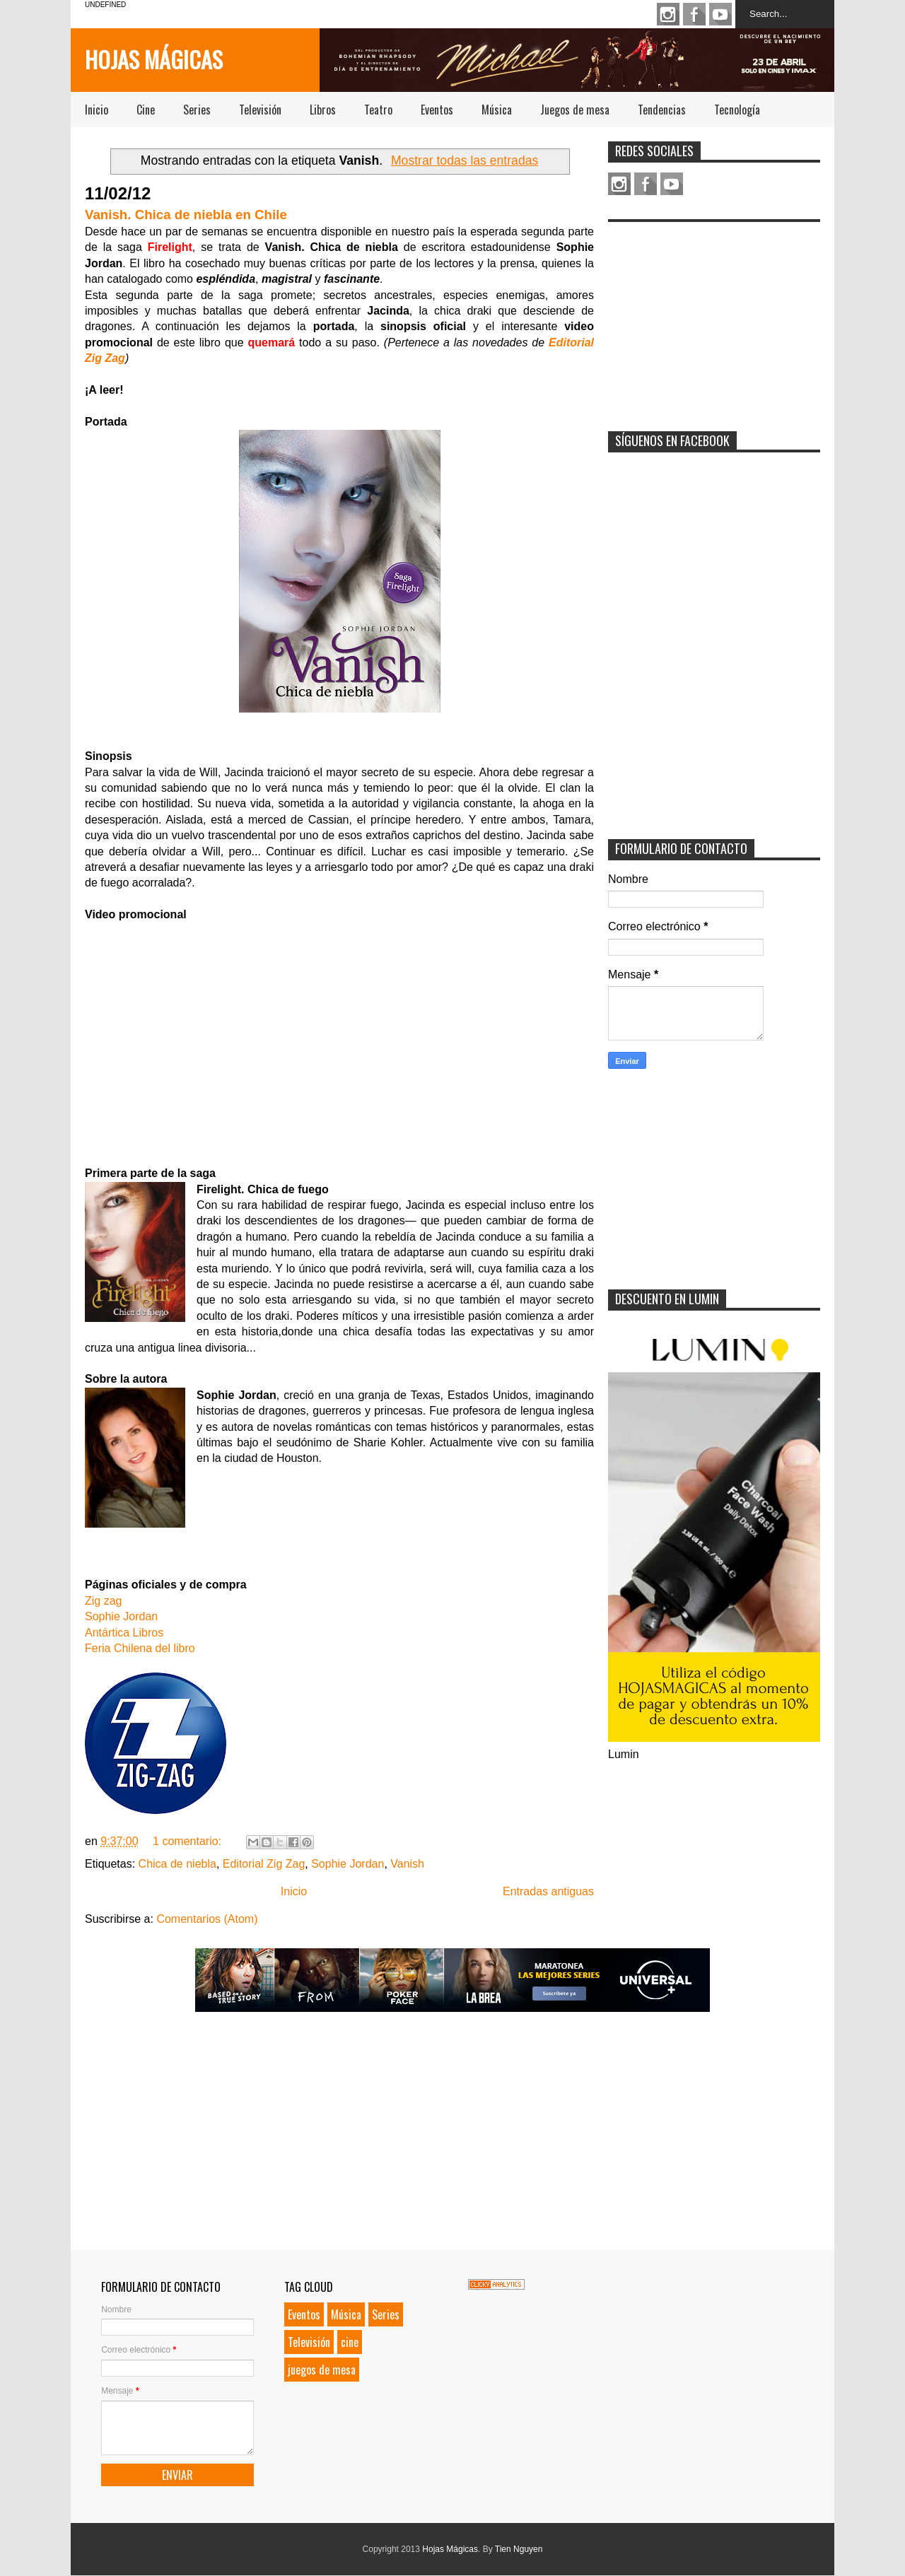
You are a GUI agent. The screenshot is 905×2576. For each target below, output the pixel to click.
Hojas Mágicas (154, 59)
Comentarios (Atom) (206, 1919)
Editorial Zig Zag (264, 1864)
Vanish (407, 1864)
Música (496, 109)
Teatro (378, 109)
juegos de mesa (322, 2369)
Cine (145, 109)
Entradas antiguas (548, 1891)
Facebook (694, 14)
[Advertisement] (714, 317)
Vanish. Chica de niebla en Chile (186, 214)
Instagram (668, 14)
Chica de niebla (177, 1864)
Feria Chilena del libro (140, 1648)
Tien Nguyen (519, 2549)
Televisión (260, 109)
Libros (323, 109)
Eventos (437, 109)
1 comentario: (188, 1841)
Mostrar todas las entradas (464, 160)
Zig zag (103, 1601)
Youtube (720, 14)
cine (349, 2342)
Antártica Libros (124, 1633)
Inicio (96, 109)
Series (197, 109)
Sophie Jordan (121, 1616)
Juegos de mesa (574, 109)
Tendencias (662, 109)
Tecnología (737, 109)
